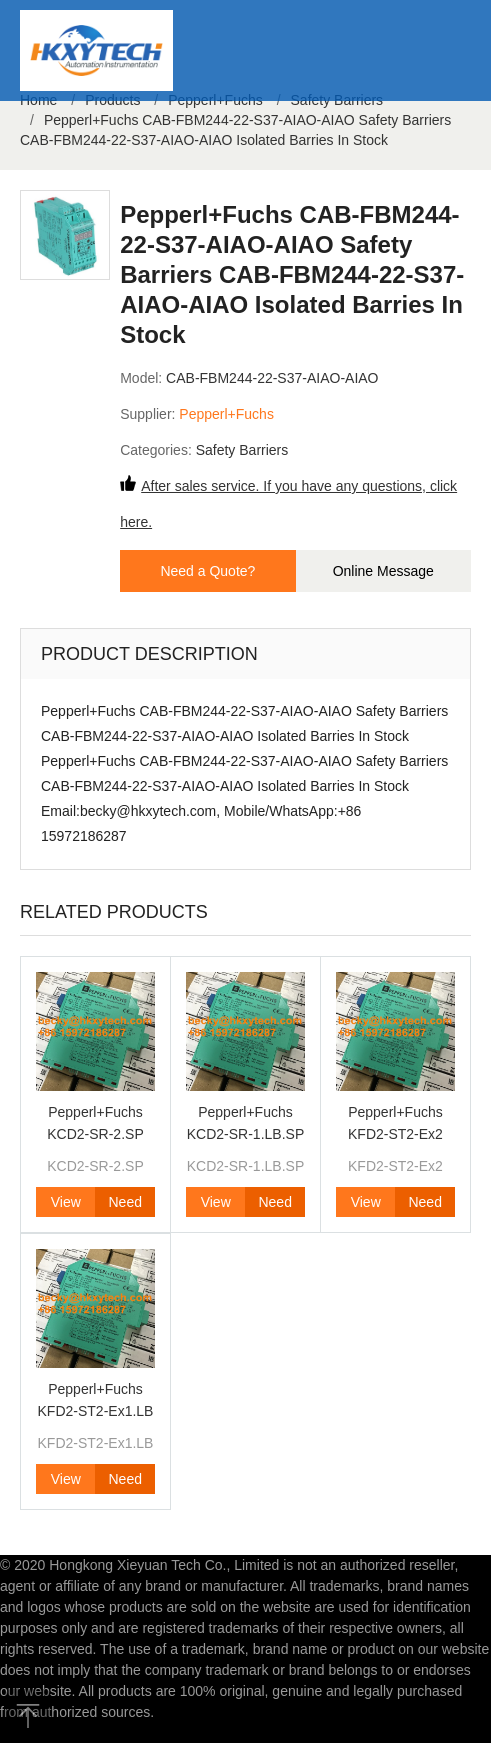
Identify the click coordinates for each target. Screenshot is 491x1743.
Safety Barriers (242, 450)
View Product (66, 1205)
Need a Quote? (207, 571)
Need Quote (125, 1205)
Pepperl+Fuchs (226, 414)
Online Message (383, 571)
